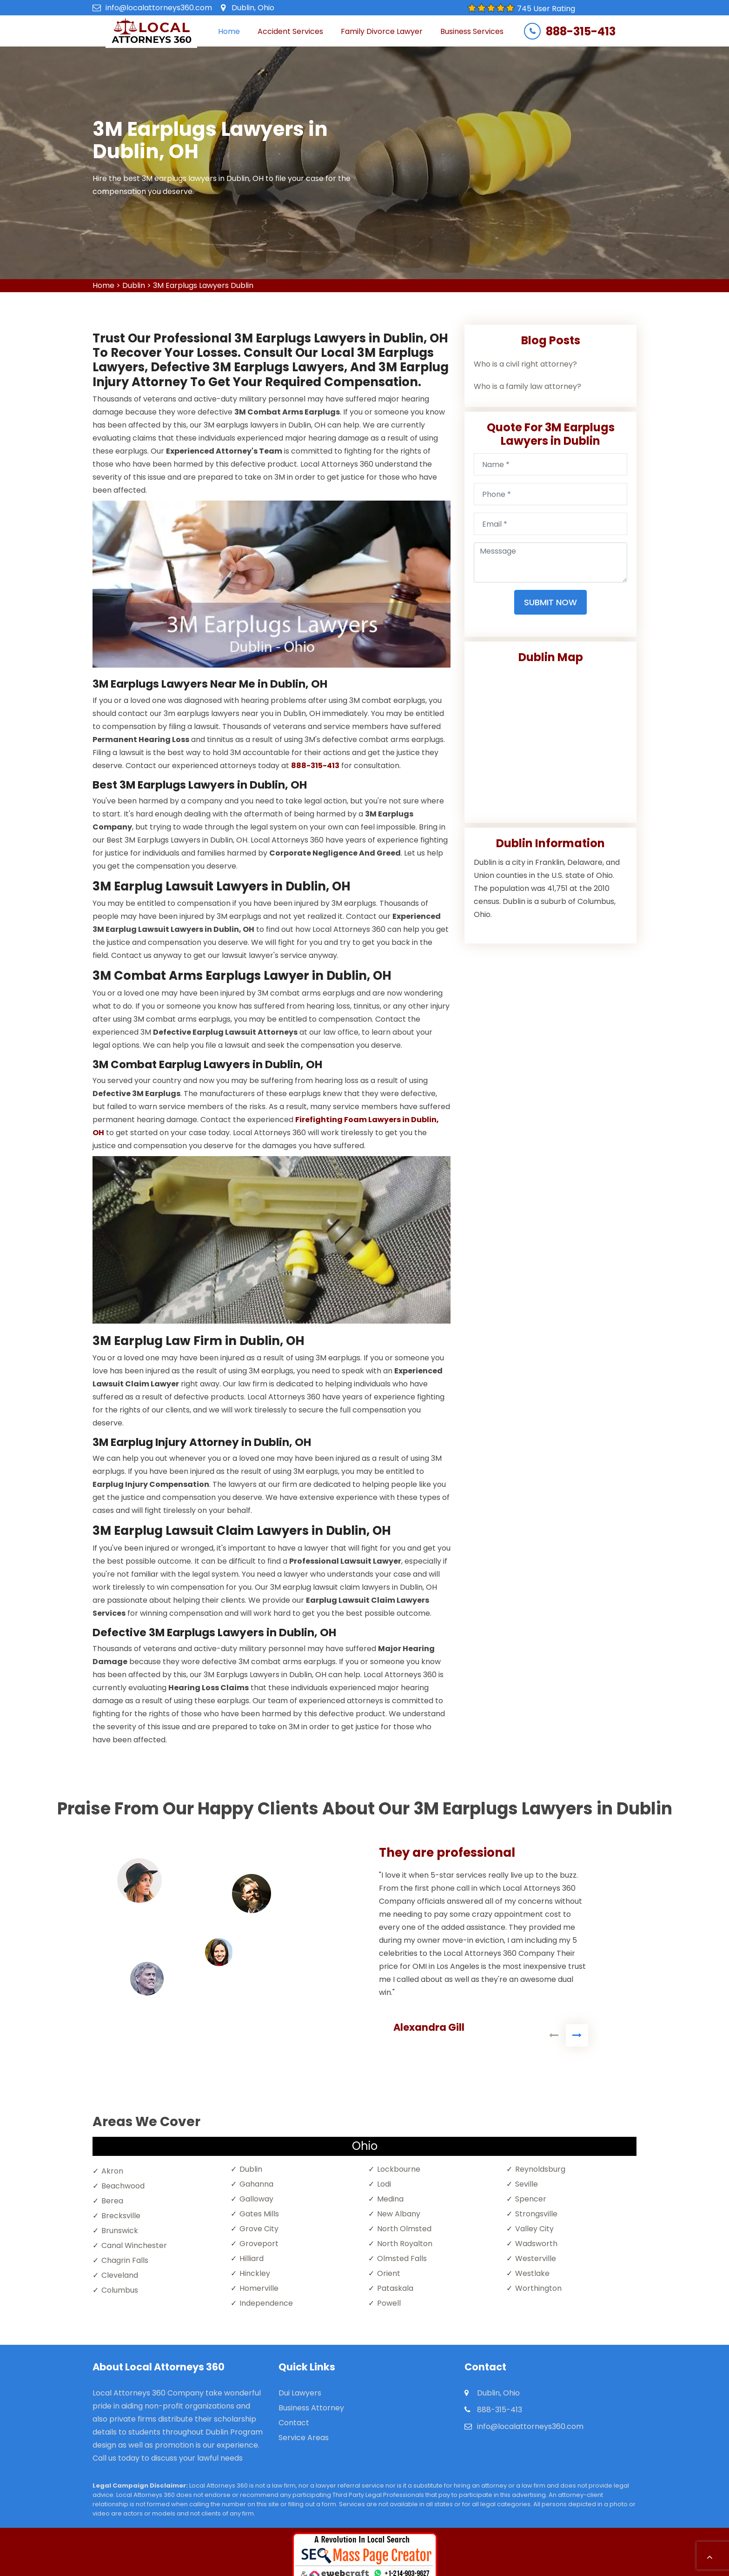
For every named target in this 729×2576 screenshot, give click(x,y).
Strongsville (536, 2213)
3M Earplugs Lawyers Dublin (203, 285)
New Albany (398, 2213)
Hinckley (254, 2273)
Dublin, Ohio (253, 7)
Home (229, 31)
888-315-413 (581, 31)
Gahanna (256, 2184)
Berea (112, 2200)
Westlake (532, 2273)
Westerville (535, 2258)
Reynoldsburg (540, 2169)
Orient (388, 2273)
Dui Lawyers (299, 2393)
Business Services (472, 31)
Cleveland (119, 2275)
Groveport (258, 2243)
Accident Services (290, 31)
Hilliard (251, 2258)
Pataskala (395, 2288)
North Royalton (404, 2243)
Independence (266, 2303)
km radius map (550, 740)
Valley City (534, 2228)
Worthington (538, 2288)
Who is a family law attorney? (527, 386)
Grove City (258, 2228)
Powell (389, 2303)
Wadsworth (536, 2243)
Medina (390, 2199)
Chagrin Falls (124, 2260)
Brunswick (119, 2230)
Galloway (256, 2199)
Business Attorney (311, 2407)
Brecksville (120, 2215)
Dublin (133, 285)
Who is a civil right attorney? (525, 364)
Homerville (258, 2288)
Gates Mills (259, 2213)
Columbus (119, 2290)
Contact (293, 2422)
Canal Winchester (134, 2245)
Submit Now (550, 602)
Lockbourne (398, 2169)
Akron (112, 2171)
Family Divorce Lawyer (382, 31)
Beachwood (123, 2186)
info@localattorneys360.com (159, 7)
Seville (526, 2184)
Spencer (530, 2199)
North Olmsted (404, 2228)
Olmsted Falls (402, 2258)
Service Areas (303, 2437)
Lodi (384, 2184)
